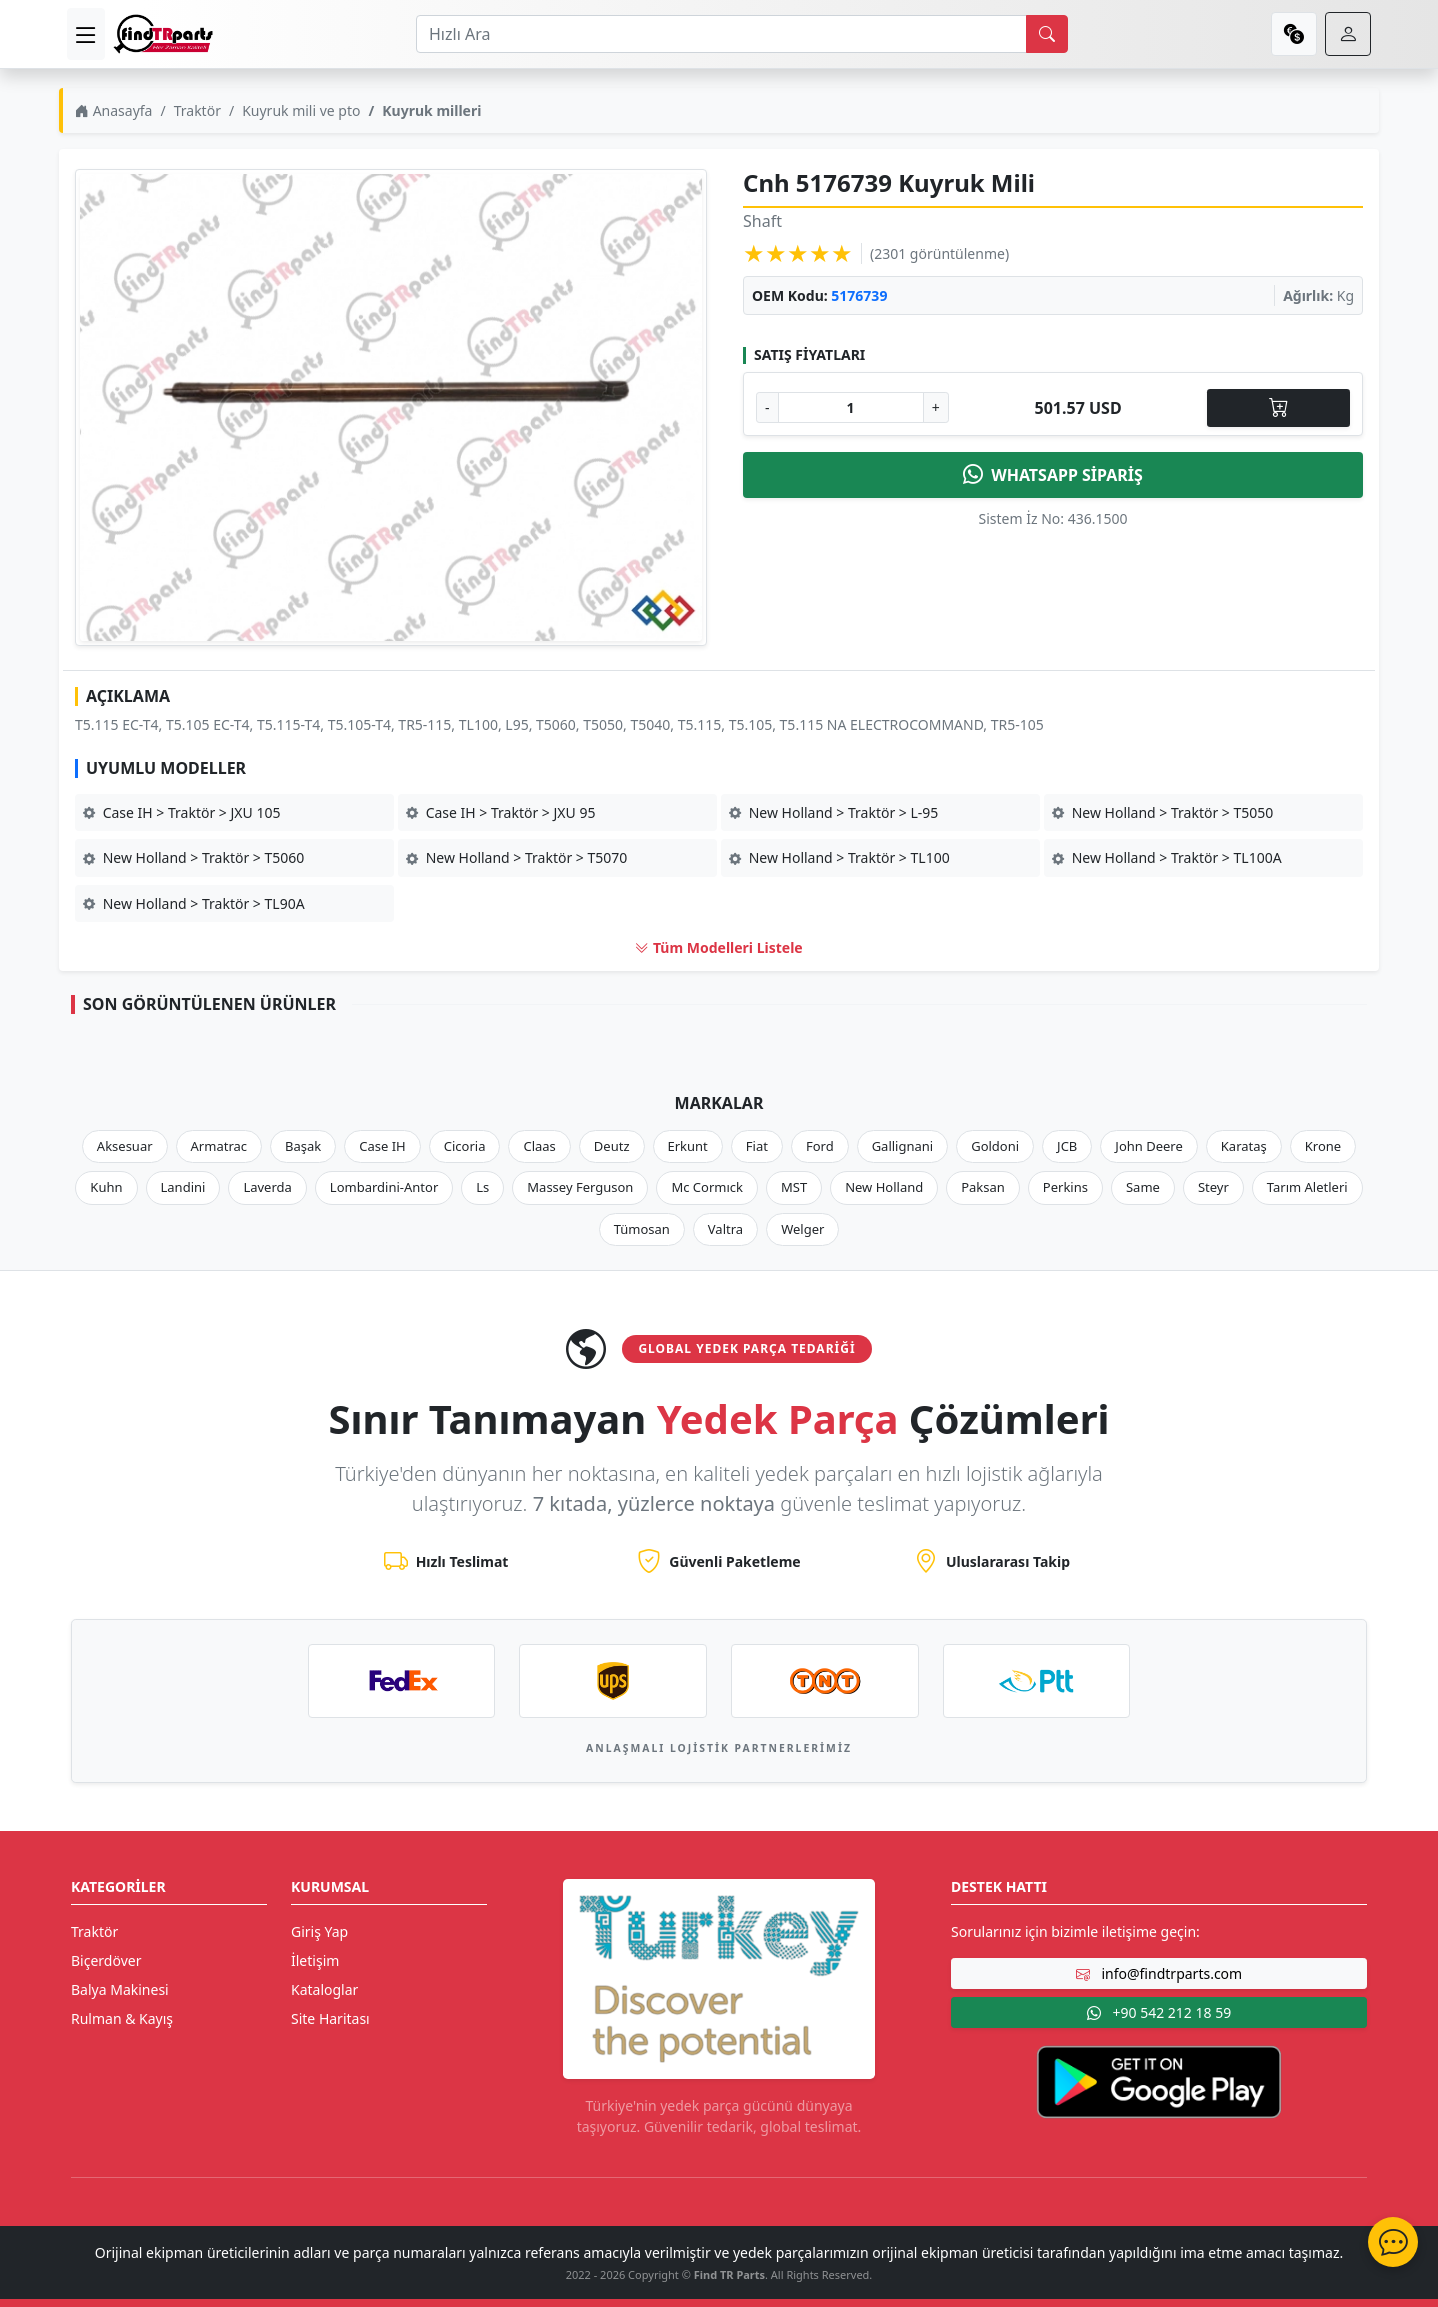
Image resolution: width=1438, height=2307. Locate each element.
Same (1143, 1187)
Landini (183, 1187)
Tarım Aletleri (1307, 1187)
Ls (482, 1187)
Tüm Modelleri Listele (718, 947)
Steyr (1213, 1187)
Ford (820, 1146)
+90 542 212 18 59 (1159, 2012)
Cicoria (465, 1146)
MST (794, 1187)
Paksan (983, 1187)
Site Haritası (330, 2018)
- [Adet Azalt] (767, 407)
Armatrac (219, 1146)
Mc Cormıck (707, 1187)
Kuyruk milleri (431, 110)
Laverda (267, 1187)
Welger (802, 1229)
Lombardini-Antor (384, 1187)
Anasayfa (113, 110)
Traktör (197, 110)
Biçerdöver (106, 1960)
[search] (1047, 34)
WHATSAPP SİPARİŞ (1053, 475)
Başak (303, 1146)
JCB (1067, 1146)
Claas (539, 1146)
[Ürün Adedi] (851, 407)
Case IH (382, 1146)
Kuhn (106, 1187)
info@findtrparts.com (1159, 1973)
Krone (1323, 1146)
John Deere (1148, 1146)
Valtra (725, 1229)
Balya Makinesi (120, 1989)
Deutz (612, 1146)
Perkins (1065, 1187)
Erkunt (688, 1146)
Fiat (757, 1146)
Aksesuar (125, 1146)
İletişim (315, 1960)
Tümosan (642, 1229)
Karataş (1244, 1146)
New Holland (884, 1187)
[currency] (1294, 34)
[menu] (86, 34)
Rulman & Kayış (122, 2018)
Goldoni (995, 1146)
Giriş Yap (319, 1931)
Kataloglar (324, 1989)
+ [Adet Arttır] (936, 407)
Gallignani (903, 1146)
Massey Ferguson (580, 1187)
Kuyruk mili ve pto (301, 110)
